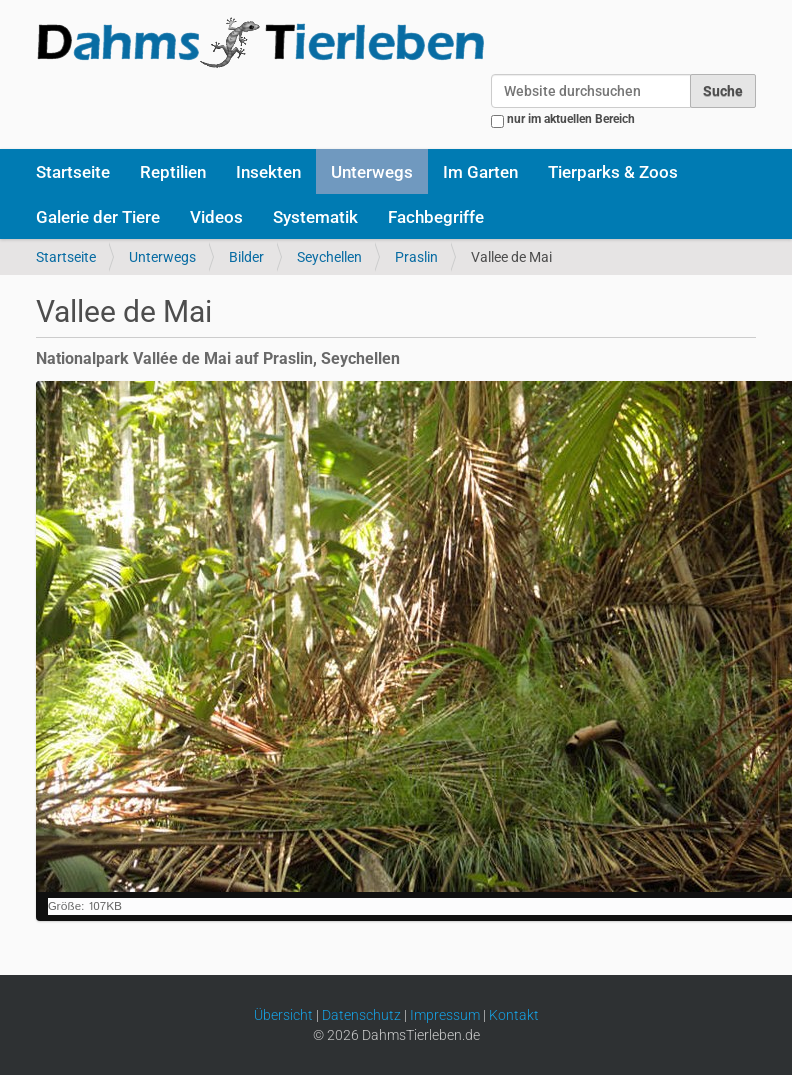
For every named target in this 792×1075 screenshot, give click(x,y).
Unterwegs (372, 172)
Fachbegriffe (436, 217)
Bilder (246, 257)
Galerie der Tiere (98, 217)
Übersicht (283, 1015)
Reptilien (173, 172)
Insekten (268, 172)
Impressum (445, 1015)
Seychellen (329, 257)
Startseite (73, 172)
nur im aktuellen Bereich (571, 119)
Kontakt (514, 1015)
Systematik (315, 217)
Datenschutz (361, 1015)
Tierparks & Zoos (613, 172)
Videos (216, 217)
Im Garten (480, 172)
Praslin (416, 257)
